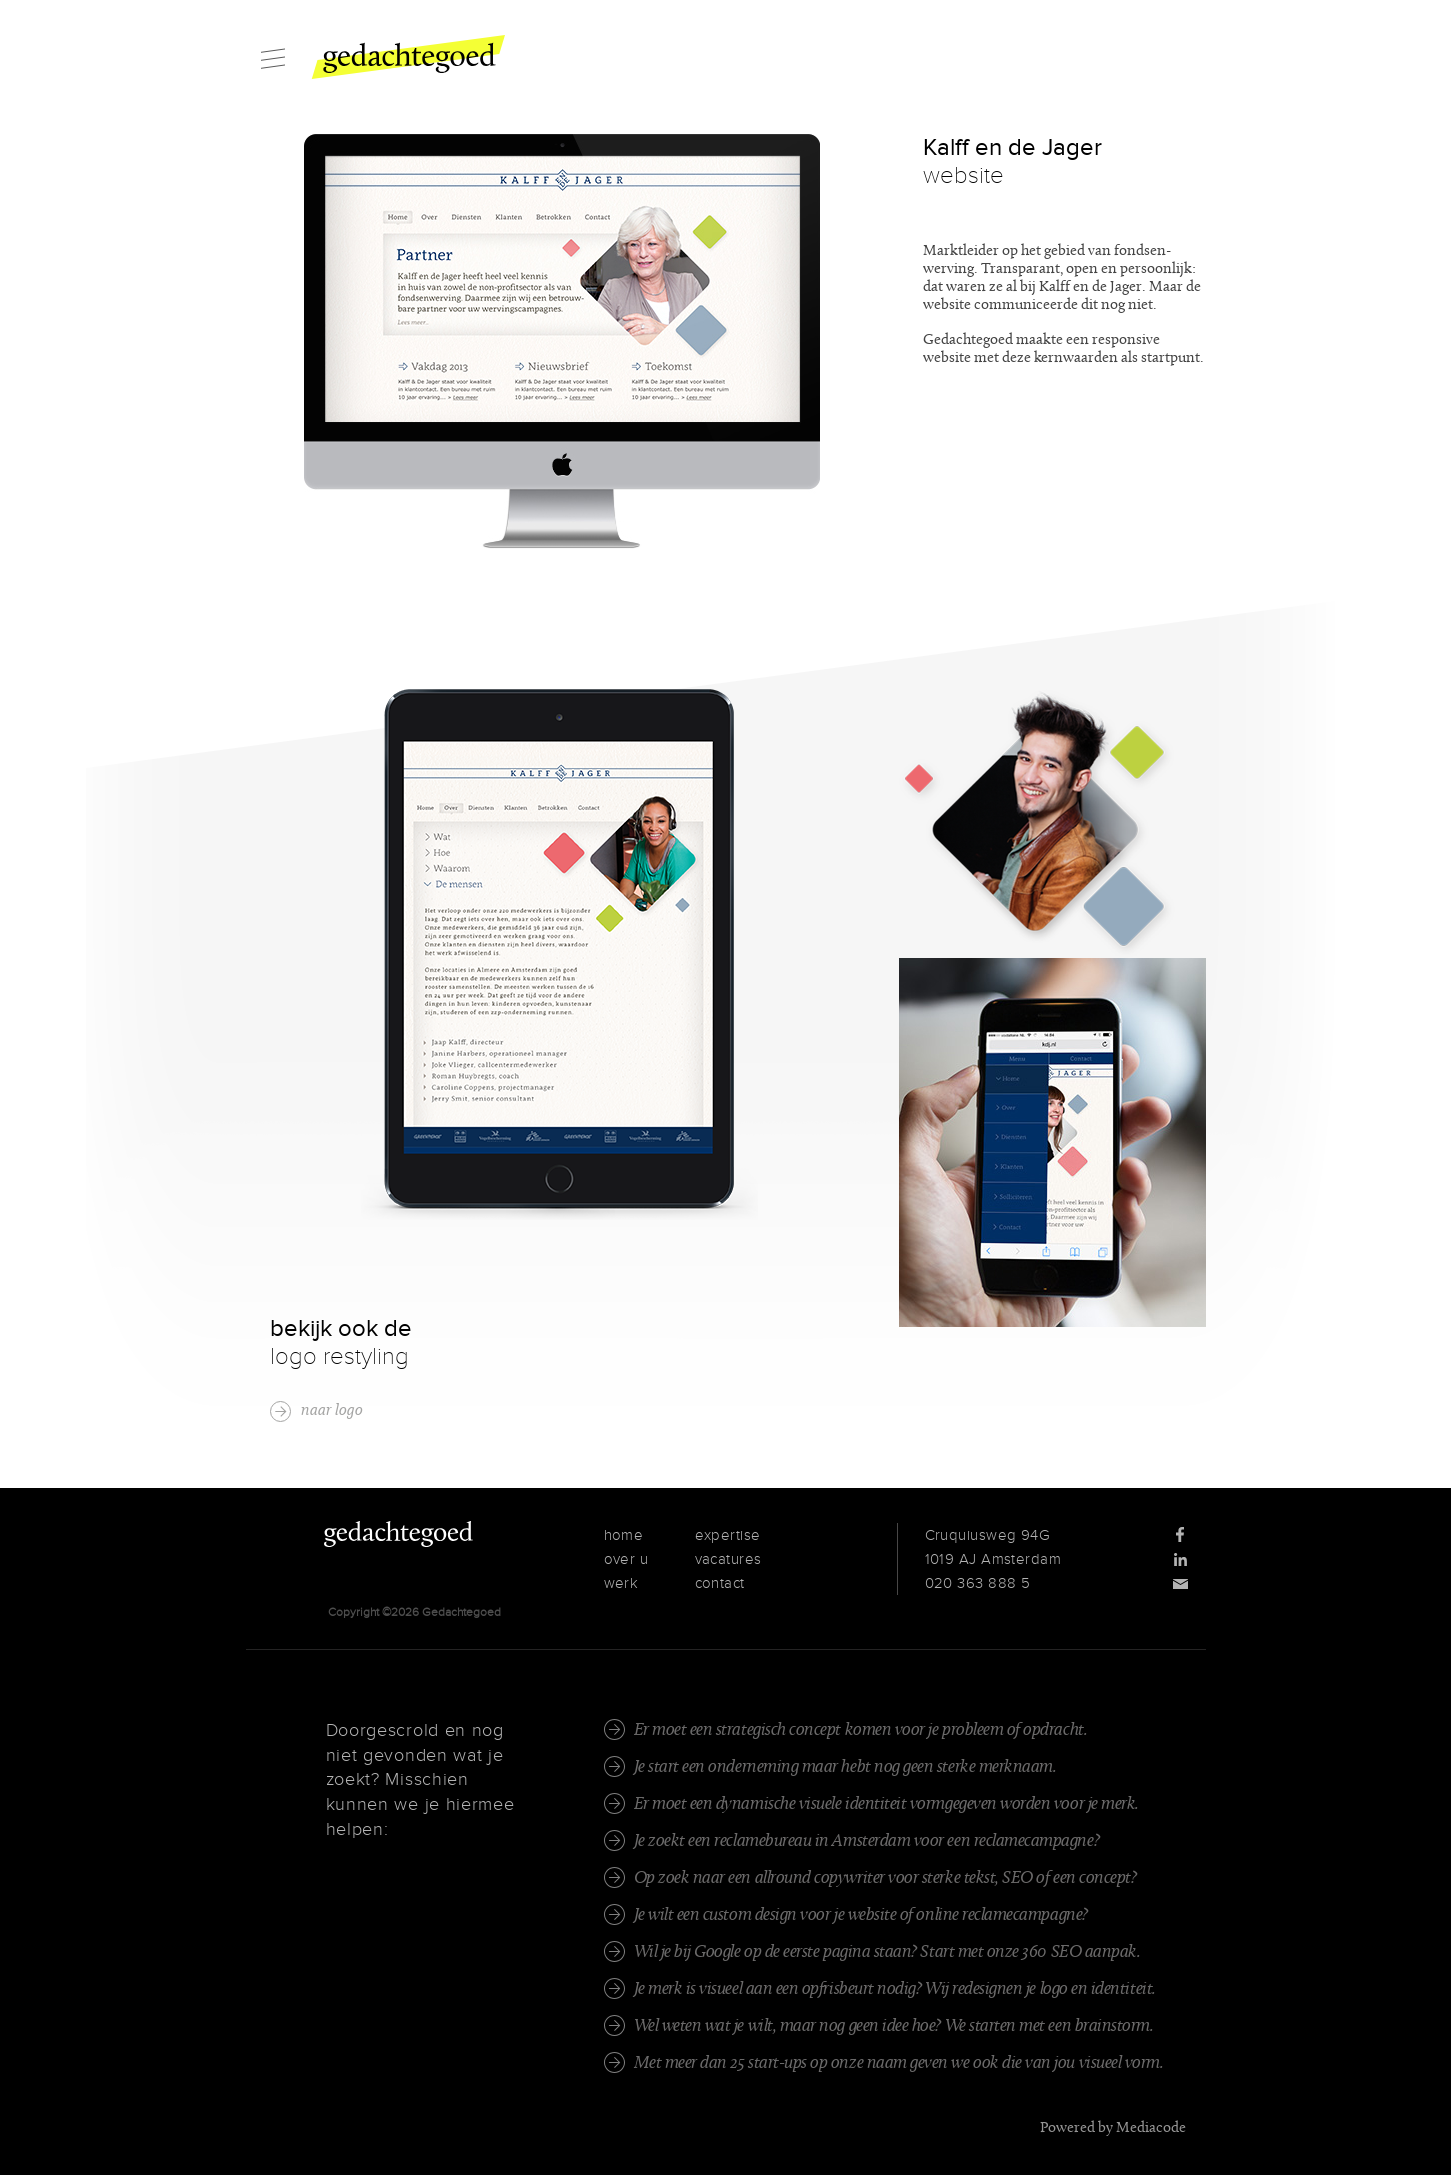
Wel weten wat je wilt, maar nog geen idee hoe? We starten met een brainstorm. (894, 2026)
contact (720, 1583)
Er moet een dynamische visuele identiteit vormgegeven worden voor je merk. (886, 1804)
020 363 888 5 (978, 1583)
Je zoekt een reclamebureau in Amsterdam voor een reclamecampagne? (867, 1841)
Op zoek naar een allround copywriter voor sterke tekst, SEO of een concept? (885, 1878)
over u (626, 1559)
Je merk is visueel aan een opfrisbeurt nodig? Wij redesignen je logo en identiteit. (895, 1989)
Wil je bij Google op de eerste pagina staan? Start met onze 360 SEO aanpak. (887, 1952)
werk (621, 1583)
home (624, 1535)
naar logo (332, 1411)
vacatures (728, 1559)
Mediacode (1151, 2128)
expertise (728, 1535)
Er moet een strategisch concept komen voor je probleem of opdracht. (861, 1730)
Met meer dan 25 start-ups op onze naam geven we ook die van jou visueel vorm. (899, 2063)
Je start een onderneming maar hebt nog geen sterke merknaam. (845, 1767)
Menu (273, 58)
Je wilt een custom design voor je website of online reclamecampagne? (861, 1915)
